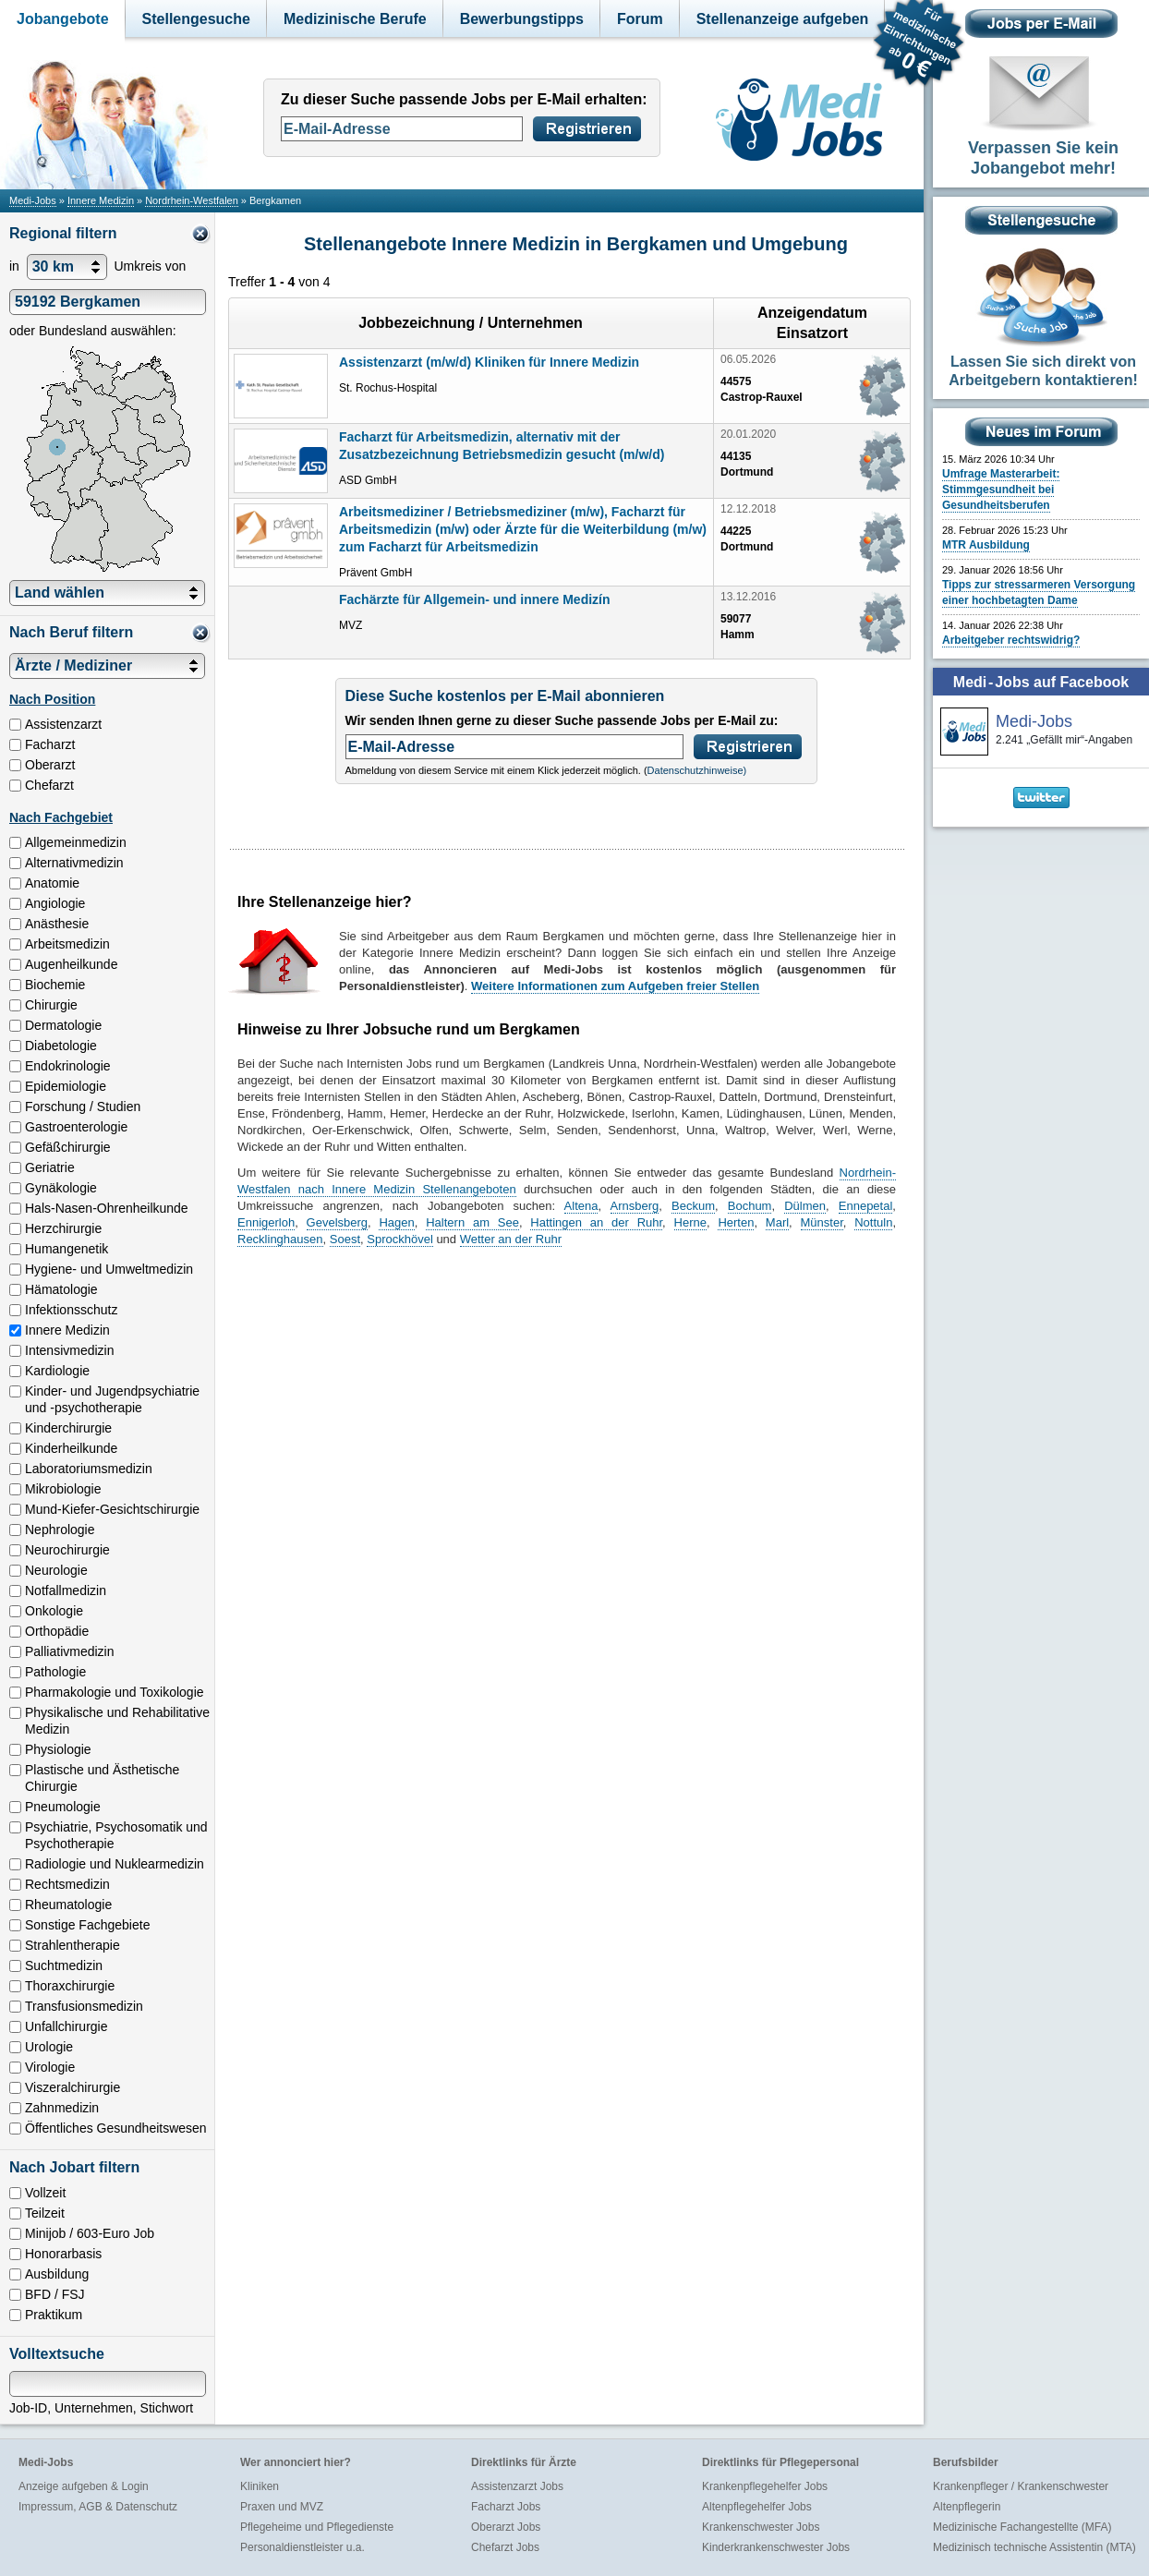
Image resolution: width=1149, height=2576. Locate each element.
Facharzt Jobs (505, 2506)
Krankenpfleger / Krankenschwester (1020, 2486)
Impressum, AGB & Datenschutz (97, 2506)
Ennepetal (866, 1206)
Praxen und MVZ (281, 2506)
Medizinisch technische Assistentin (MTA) (1034, 2547)
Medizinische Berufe (355, 19)
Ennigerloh (266, 1222)
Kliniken (259, 2486)
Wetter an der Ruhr (511, 1239)
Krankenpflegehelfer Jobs (765, 2486)
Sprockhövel (400, 1239)
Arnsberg (635, 1206)
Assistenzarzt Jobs (517, 2486)
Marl (777, 1222)
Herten (736, 1222)
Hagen (396, 1222)
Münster (822, 1222)
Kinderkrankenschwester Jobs (776, 2547)
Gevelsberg (337, 1222)
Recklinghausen (280, 1239)
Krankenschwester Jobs (760, 2527)
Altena (581, 1206)
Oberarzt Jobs (505, 2527)
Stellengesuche (196, 19)
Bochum (750, 1206)
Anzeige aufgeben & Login (83, 2486)
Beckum (693, 1206)
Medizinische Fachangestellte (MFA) (1022, 2527)
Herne (690, 1222)
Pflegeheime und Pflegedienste (316, 2527)
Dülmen (805, 1206)
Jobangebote (63, 19)
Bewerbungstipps (522, 19)
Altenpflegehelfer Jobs (757, 2506)
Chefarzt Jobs (505, 2547)
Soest (345, 1239)
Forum (640, 19)
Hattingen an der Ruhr (596, 1222)
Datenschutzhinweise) (697, 770)
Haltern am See (472, 1222)
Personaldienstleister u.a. (302, 2547)
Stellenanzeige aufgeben (782, 19)
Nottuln (873, 1222)
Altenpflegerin (966, 2506)
